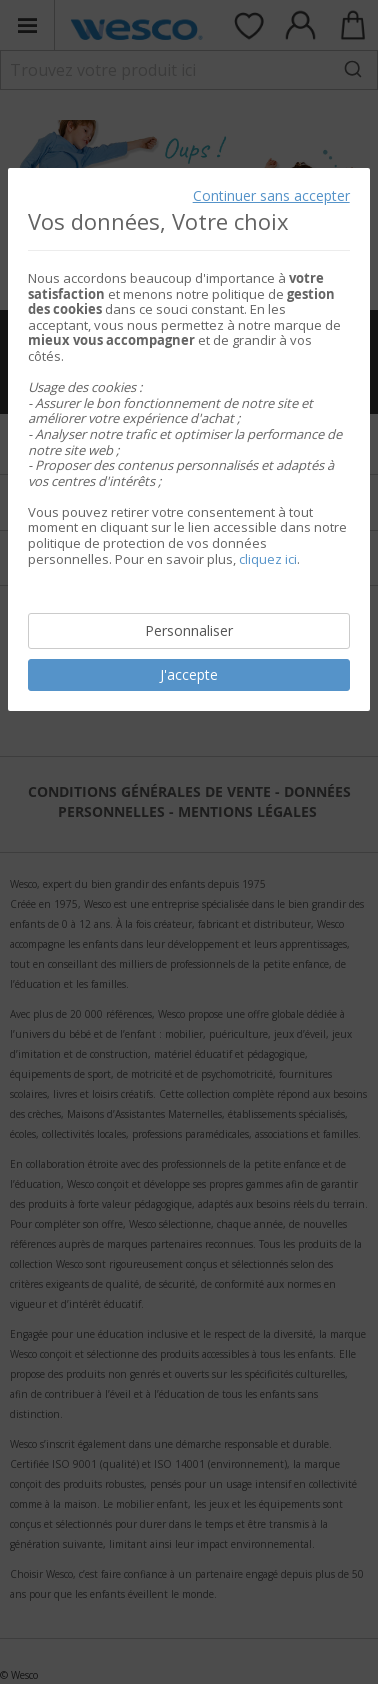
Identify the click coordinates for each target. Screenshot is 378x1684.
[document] (188, 439)
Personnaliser (189, 630)
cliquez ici (268, 559)
